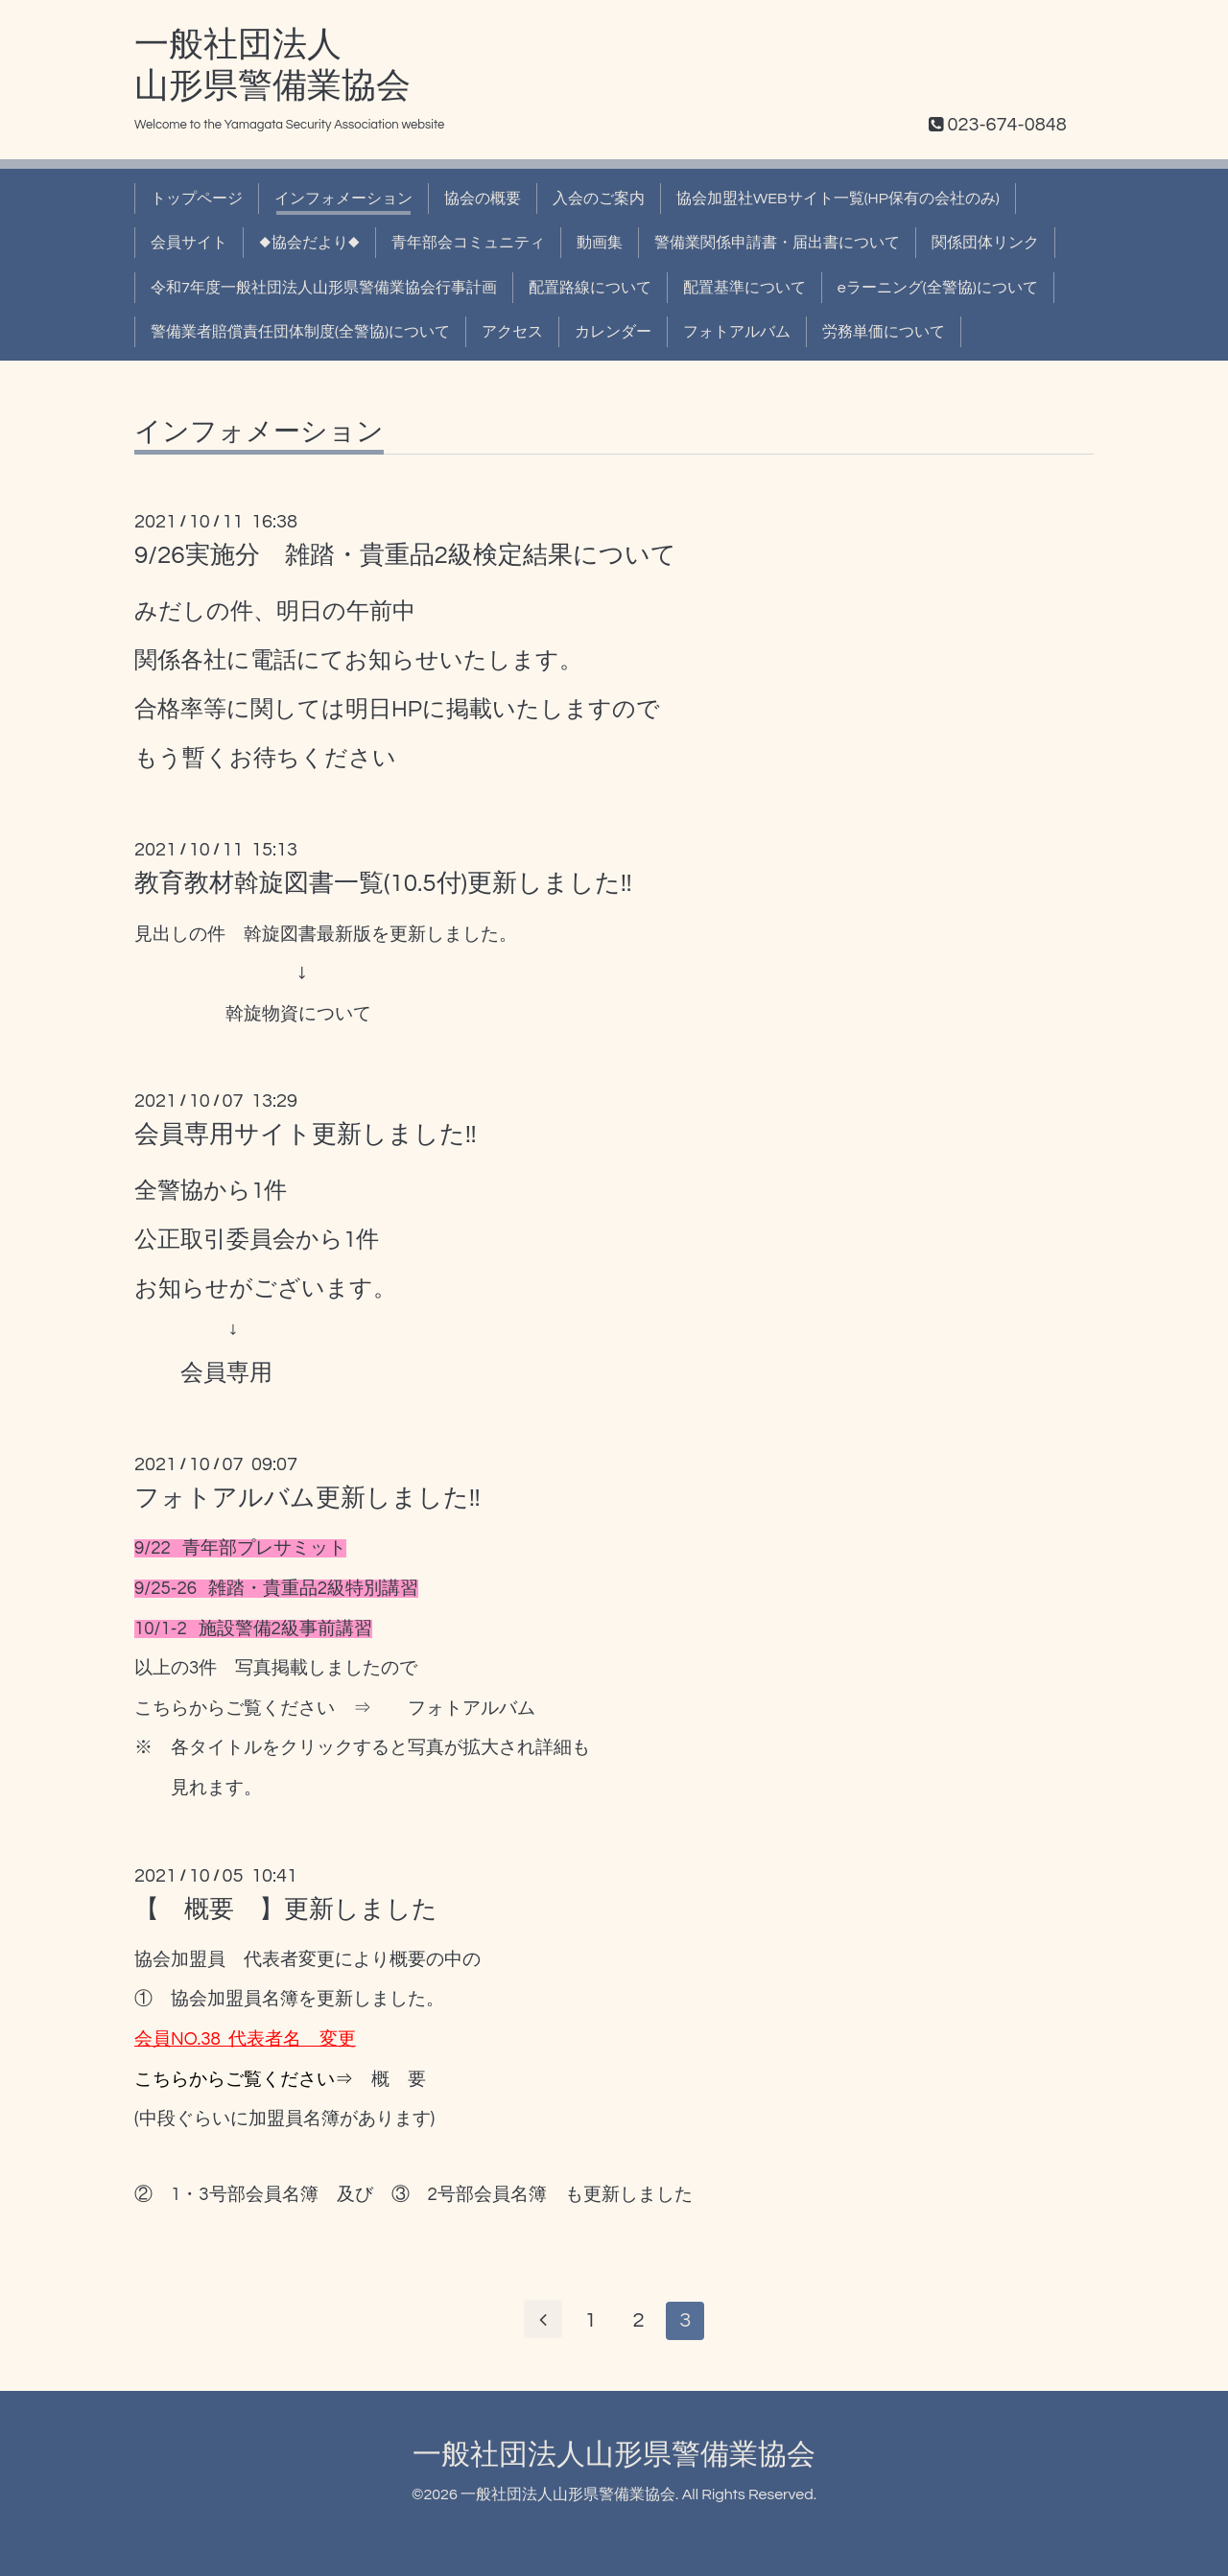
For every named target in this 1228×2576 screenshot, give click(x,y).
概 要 (398, 2080)
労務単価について (883, 332)
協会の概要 (482, 198)
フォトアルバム (737, 332)
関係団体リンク (985, 242)
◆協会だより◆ (309, 242)
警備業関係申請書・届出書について (777, 242)
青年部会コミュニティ (468, 242)
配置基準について (744, 287)
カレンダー (613, 332)
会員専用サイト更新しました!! (305, 1134)
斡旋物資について (298, 1014)
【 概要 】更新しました (285, 1909)
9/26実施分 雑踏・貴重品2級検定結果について (405, 555)
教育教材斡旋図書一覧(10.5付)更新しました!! (382, 883)
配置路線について (590, 287)
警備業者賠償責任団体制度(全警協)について (300, 332)
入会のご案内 (599, 198)
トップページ (197, 198)
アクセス (512, 332)
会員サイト (189, 242)
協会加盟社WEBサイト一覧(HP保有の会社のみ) (838, 198)
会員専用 (226, 1373)
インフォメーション (343, 198)
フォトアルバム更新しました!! (307, 1498)
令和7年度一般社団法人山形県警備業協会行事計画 (324, 287)
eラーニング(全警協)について (938, 287)
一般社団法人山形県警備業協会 (614, 2455)
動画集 (600, 242)
